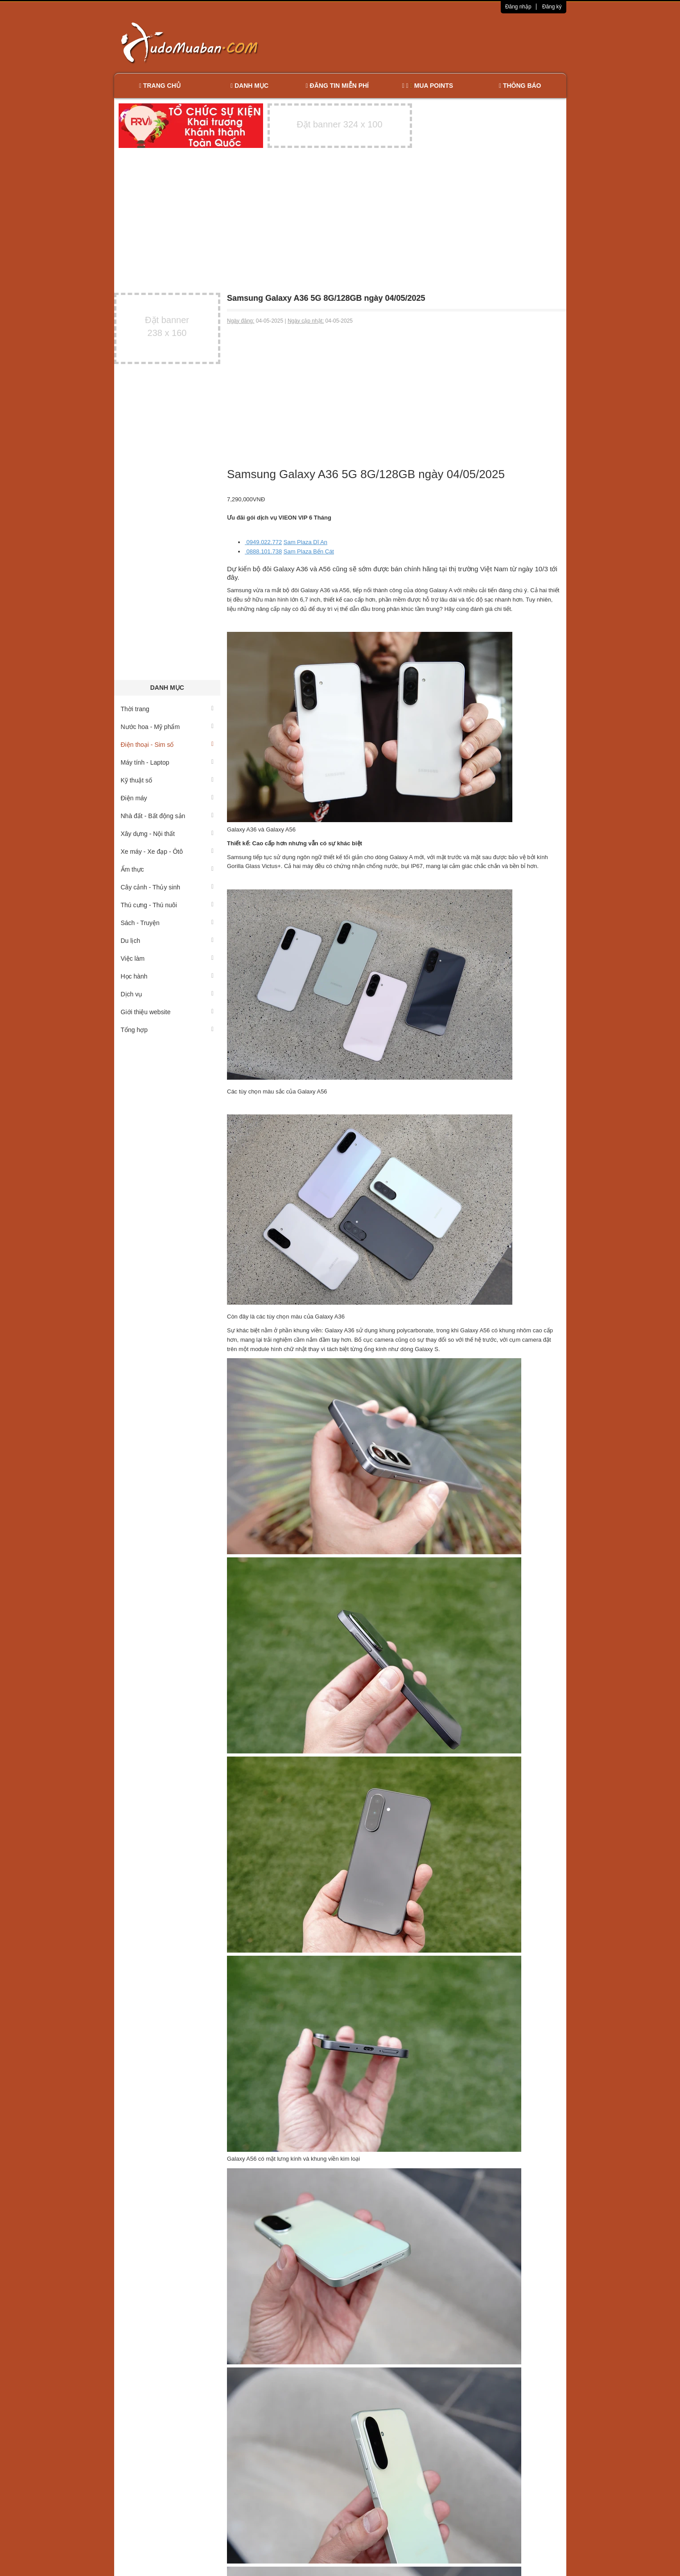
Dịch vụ (167, 994)
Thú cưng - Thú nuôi (167, 905)
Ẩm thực (167, 869)
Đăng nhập (518, 7)
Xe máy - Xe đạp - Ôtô (167, 851)
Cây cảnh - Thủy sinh (167, 887)
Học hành (167, 976)
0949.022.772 (263, 542)
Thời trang (167, 709)
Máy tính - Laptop (167, 762)
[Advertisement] (433, 42)
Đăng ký (552, 7)
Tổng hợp (167, 1029)
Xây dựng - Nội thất (167, 833)
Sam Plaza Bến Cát (309, 551)
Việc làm (167, 958)
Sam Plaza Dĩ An (305, 542)
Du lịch (167, 940)
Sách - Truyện (167, 922)
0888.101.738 (263, 551)
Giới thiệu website (167, 1012)
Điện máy (167, 798)
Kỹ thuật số (167, 780)
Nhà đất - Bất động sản (167, 815)
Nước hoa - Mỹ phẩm (167, 726)
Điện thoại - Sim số (167, 744)
